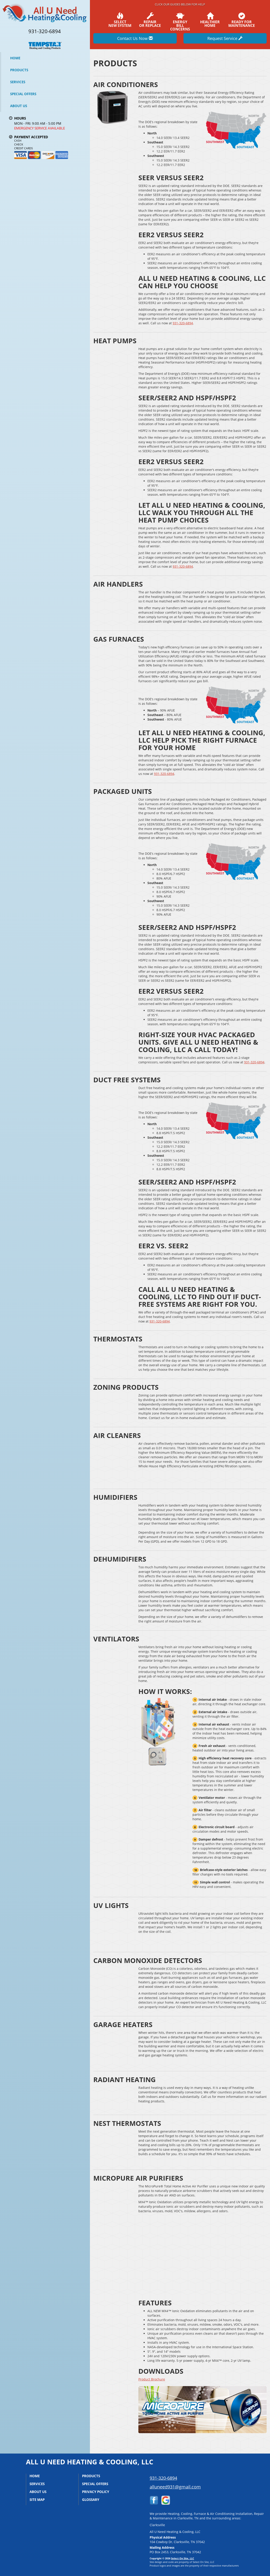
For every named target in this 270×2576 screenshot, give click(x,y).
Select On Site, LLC (182, 2558)
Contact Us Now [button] (135, 38)
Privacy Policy (95, 2491)
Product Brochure (151, 2379)
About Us (18, 106)
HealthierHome (210, 19)
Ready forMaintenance (241, 19)
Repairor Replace (150, 19)
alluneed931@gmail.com (175, 2487)
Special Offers (23, 94)
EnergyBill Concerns (180, 21)
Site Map (37, 2499)
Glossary (90, 2499)
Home (15, 58)
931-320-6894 (183, 323)
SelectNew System (119, 19)
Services (17, 82)
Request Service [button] (225, 38)
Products (19, 70)
